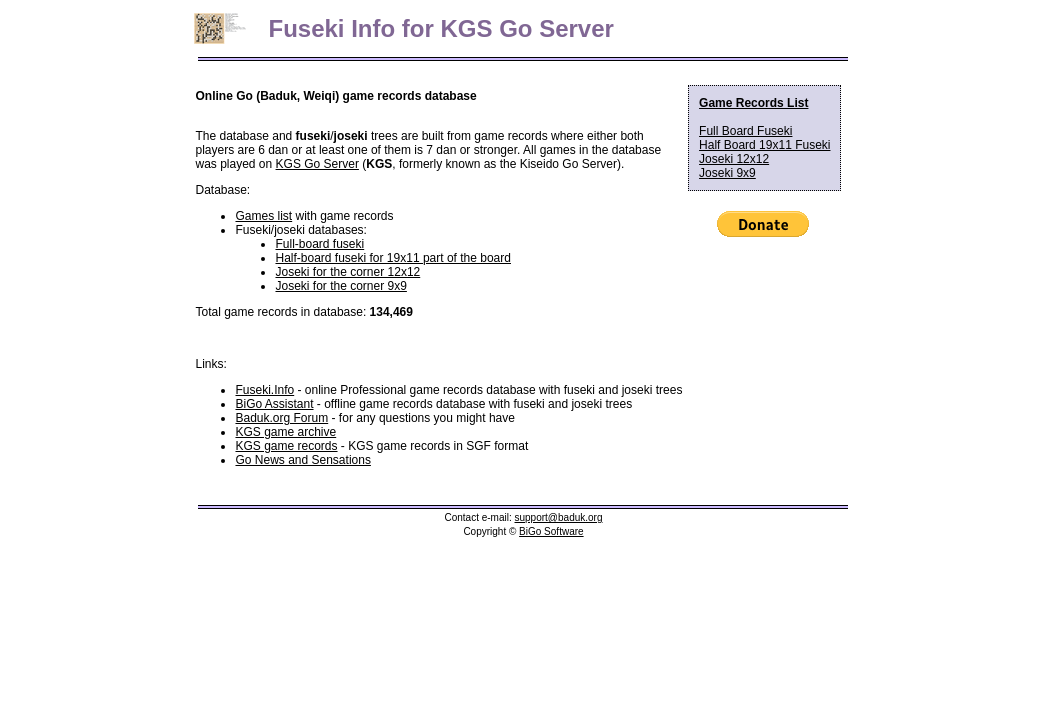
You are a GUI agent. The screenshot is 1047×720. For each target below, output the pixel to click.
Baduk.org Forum (281, 418)
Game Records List (753, 103)
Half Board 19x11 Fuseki (764, 145)
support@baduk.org (559, 517)
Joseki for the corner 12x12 (347, 272)
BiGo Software (551, 531)
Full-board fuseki (319, 244)
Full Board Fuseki (745, 131)
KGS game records (286, 446)
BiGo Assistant (274, 404)
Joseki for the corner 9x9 (340, 286)
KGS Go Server (317, 164)
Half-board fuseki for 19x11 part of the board (392, 258)
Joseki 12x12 (734, 159)
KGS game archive (285, 432)
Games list (263, 216)
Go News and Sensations (302, 460)
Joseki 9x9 (727, 173)
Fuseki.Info (264, 390)
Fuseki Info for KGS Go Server (430, 28)
